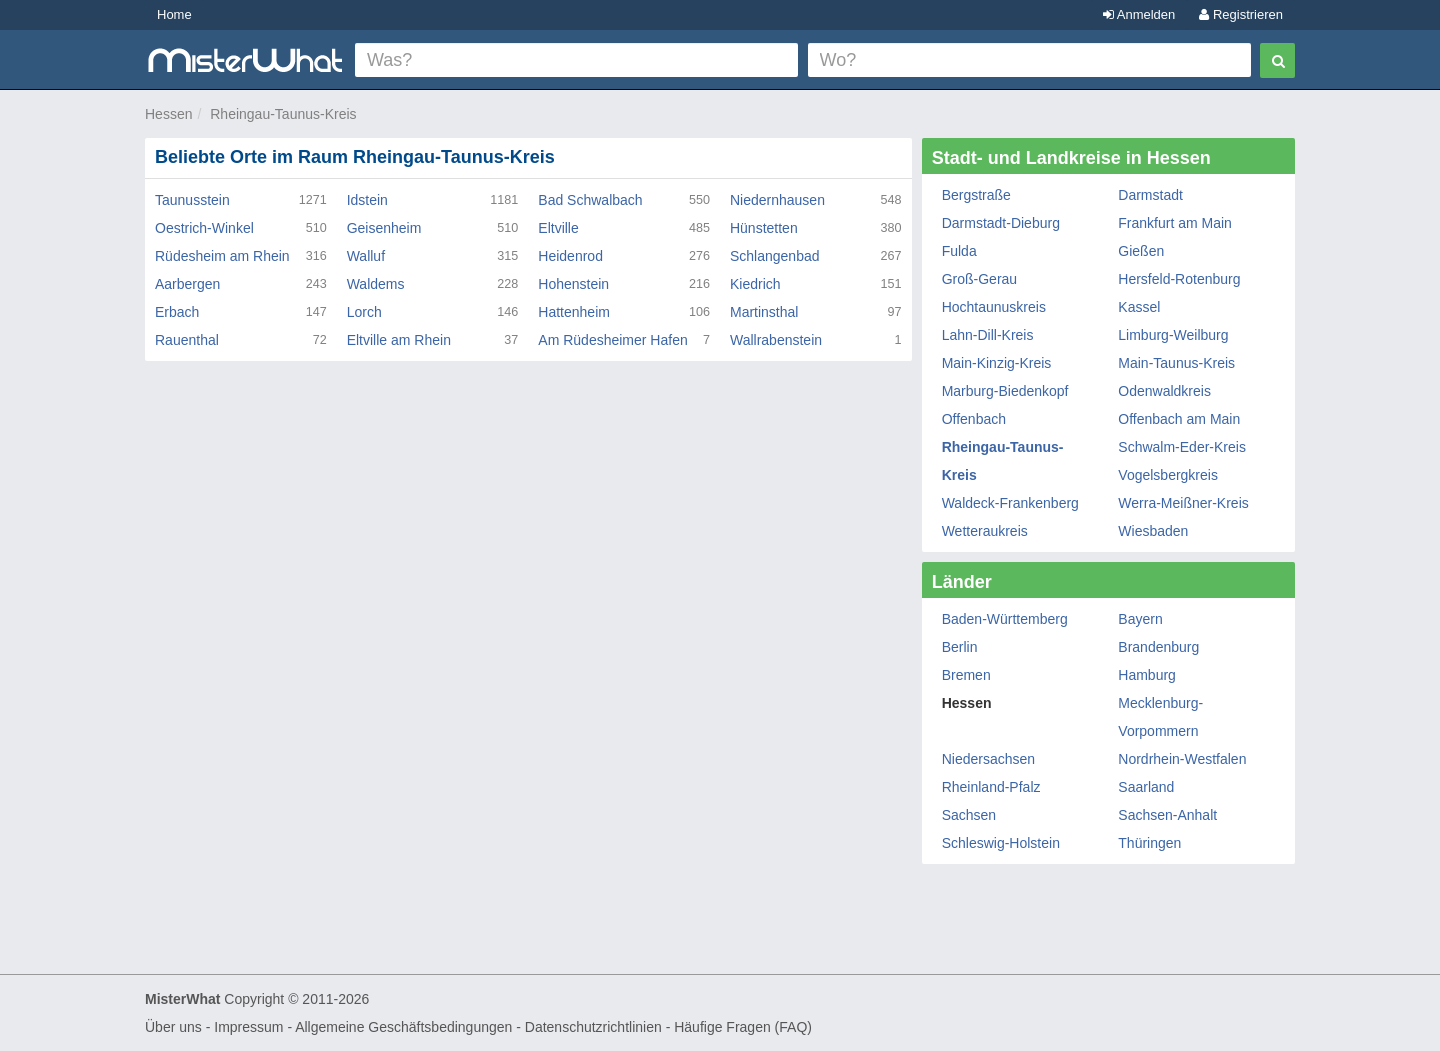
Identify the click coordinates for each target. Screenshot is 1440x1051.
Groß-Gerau (979, 279)
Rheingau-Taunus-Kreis (283, 114)
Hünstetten (764, 228)
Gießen (1141, 251)
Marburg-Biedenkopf (1005, 391)
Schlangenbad (775, 256)
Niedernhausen (777, 200)
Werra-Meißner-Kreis (1183, 503)
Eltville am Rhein (399, 340)
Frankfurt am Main (1175, 223)
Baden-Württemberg (1005, 619)
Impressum (248, 1027)
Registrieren (1241, 14)
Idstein (367, 200)
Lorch (364, 312)
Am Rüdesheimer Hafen (612, 340)
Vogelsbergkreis (1168, 475)
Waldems (376, 284)
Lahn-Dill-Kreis (988, 335)
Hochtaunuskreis (994, 307)
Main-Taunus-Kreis (1176, 363)
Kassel (1139, 307)
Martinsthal (764, 312)
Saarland (1146, 787)
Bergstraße (976, 195)
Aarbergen (187, 284)
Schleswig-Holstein (1001, 843)
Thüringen (1149, 843)
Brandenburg (1158, 647)
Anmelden (1139, 14)
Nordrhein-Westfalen (1182, 759)
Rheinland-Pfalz (991, 787)
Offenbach (974, 419)
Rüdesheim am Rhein (222, 256)
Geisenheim (384, 228)
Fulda (959, 251)
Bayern (1140, 619)
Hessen (168, 114)
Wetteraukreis (985, 531)
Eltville (558, 228)
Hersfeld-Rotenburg (1179, 279)
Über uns (173, 1027)
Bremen (966, 675)
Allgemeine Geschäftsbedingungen (403, 1027)
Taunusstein (192, 200)
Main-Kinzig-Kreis (997, 363)
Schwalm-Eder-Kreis (1182, 447)
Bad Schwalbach (590, 200)
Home (174, 14)
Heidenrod (570, 256)
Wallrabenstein (776, 340)
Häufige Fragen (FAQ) (743, 1027)
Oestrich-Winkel (204, 228)
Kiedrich (755, 284)
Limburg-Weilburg (1173, 335)
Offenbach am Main (1179, 419)
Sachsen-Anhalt (1167, 815)
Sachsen (969, 815)
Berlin (960, 647)
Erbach (177, 312)
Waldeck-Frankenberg (1010, 503)
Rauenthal (187, 340)
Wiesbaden (1153, 531)
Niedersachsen (988, 759)
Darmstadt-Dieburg (1001, 223)
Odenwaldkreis (1164, 391)
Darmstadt (1150, 195)
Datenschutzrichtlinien (593, 1027)
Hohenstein (573, 284)
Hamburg (1147, 675)
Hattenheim (574, 312)
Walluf (366, 256)
